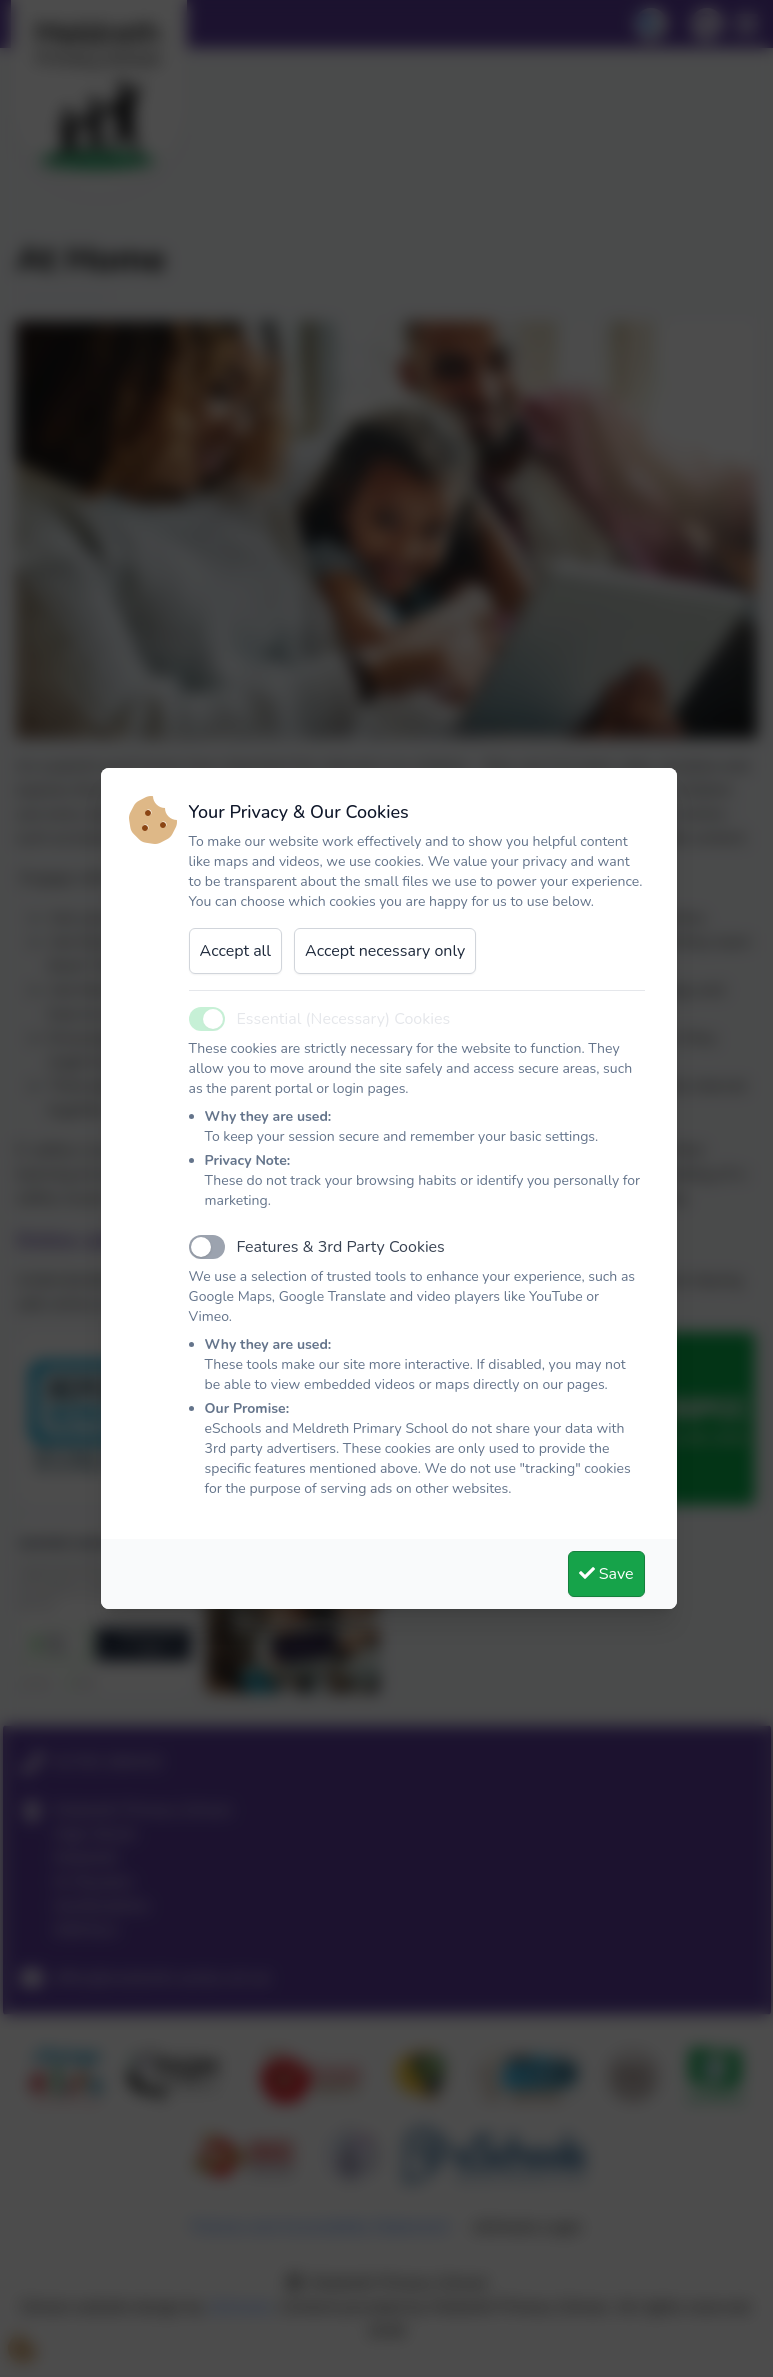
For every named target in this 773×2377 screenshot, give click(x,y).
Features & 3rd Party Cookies (341, 1247)
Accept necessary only (385, 951)
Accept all (236, 951)
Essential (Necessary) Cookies (344, 1019)
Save (606, 1574)
